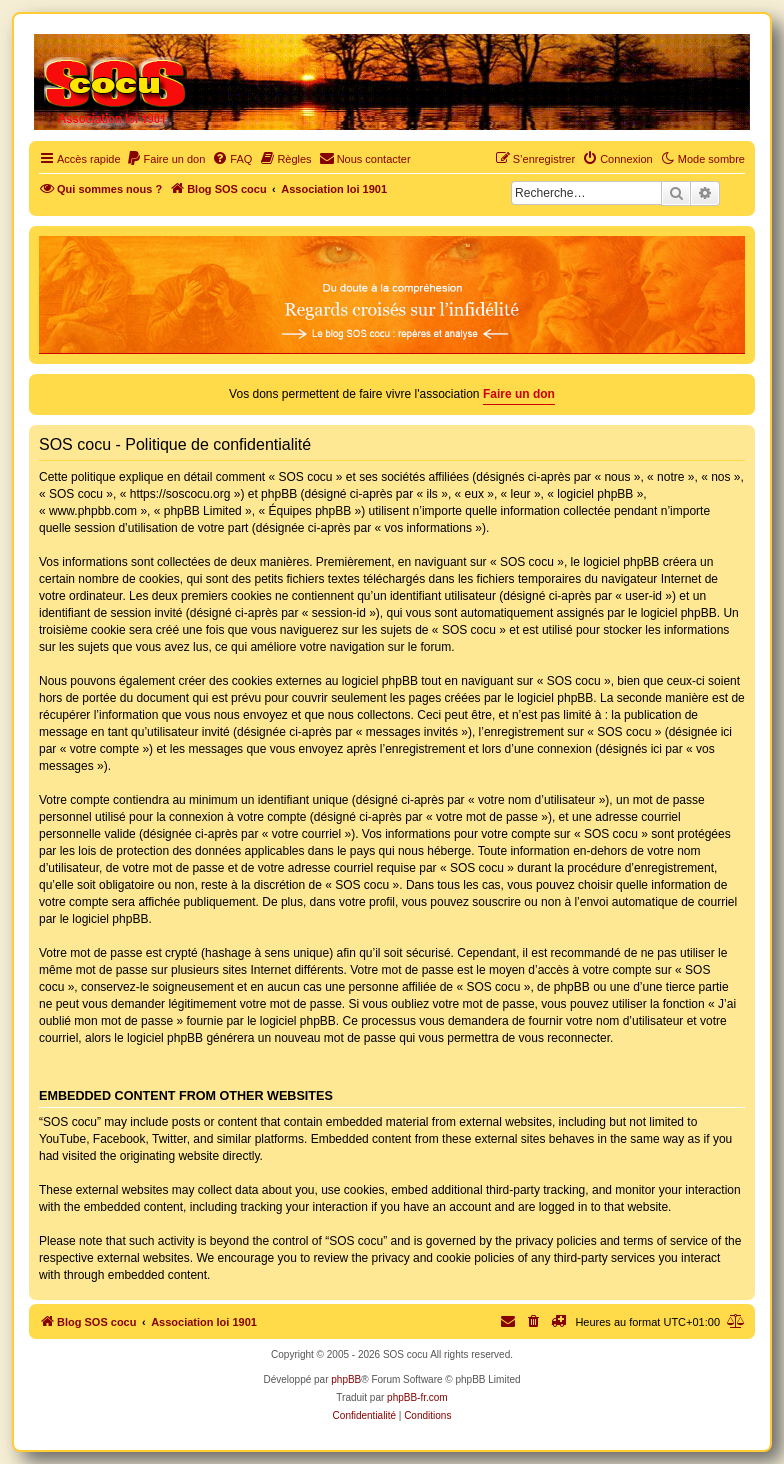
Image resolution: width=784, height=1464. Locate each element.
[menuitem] (166, 159)
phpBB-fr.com (417, 1397)
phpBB (346, 1379)
